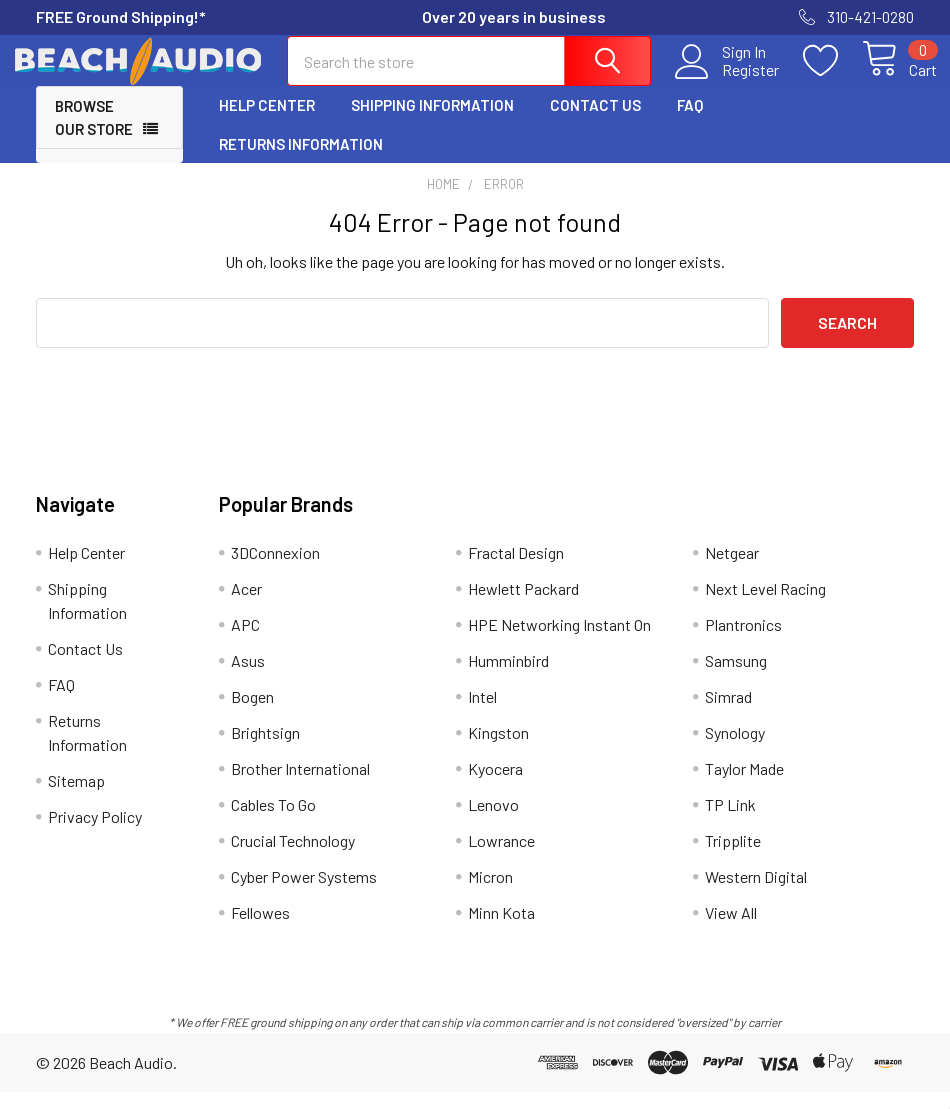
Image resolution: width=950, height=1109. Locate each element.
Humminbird (508, 677)
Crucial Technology (293, 857)
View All (731, 929)
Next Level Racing (765, 605)
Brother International (300, 785)
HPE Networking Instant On (559, 641)
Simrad (728, 713)
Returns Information (301, 161)
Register (727, 81)
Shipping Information (432, 123)
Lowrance (501, 857)
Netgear (732, 569)
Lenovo (493, 821)
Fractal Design (516, 569)
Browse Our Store (94, 135)
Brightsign (265, 749)
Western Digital (756, 893)
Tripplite (733, 857)
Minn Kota (501, 929)
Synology (735, 749)
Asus (248, 677)
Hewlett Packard (523, 605)
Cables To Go (273, 821)
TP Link (730, 821)
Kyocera (495, 785)
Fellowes (260, 929)
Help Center (267, 123)
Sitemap (76, 797)
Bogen (252, 713)
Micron (490, 893)
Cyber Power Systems (304, 893)
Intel (482, 713)
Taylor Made (744, 785)
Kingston (498, 749)
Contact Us (595, 123)
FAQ (690, 123)
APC (245, 641)
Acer (246, 605)
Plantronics (743, 641)
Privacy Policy (95, 833)
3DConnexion (275, 569)
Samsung (736, 677)
